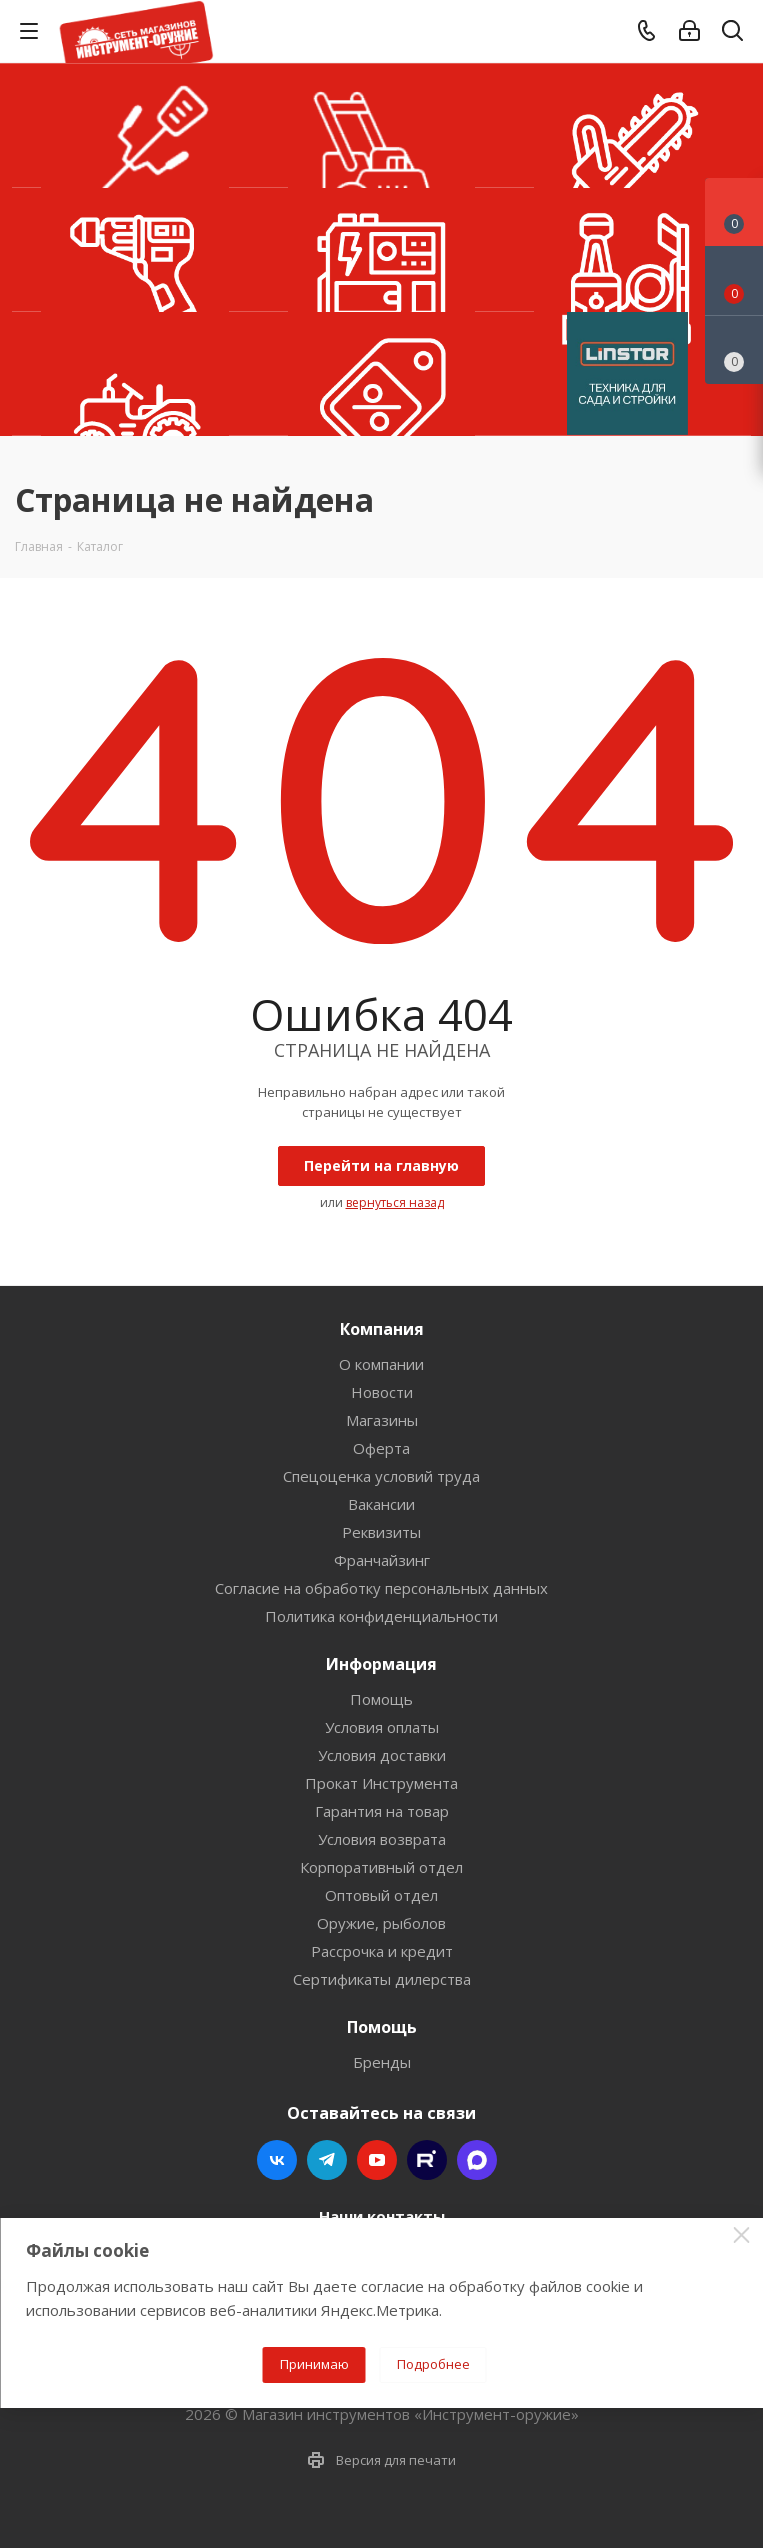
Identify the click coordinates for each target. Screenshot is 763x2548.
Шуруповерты (134, 250)
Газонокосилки (381, 126)
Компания (382, 1329)
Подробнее (433, 2364)
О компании (381, 1364)
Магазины (382, 1420)
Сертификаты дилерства (382, 1979)
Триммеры (134, 126)
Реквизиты (381, 1532)
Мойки (627, 250)
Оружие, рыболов (381, 1923)
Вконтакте (277, 2160)
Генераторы (381, 250)
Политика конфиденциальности (381, 1616)
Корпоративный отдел (381, 1867)
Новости (382, 1392)
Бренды (382, 2062)
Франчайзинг (382, 1560)
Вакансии (381, 1504)
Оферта (381, 1448)
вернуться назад (395, 1202)
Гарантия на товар (382, 1811)
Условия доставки (382, 1755)
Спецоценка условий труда (381, 1476)
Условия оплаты (382, 1727)
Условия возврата (382, 1839)
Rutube (427, 2160)
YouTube (377, 2160)
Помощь (381, 1699)
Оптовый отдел (381, 1895)
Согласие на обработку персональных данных (381, 1588)
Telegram (327, 2160)
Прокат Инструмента (381, 1783)
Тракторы (134, 374)
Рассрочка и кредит (382, 1951)
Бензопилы (627, 126)
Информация (381, 1664)
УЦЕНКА (381, 374)
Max (477, 2160)
